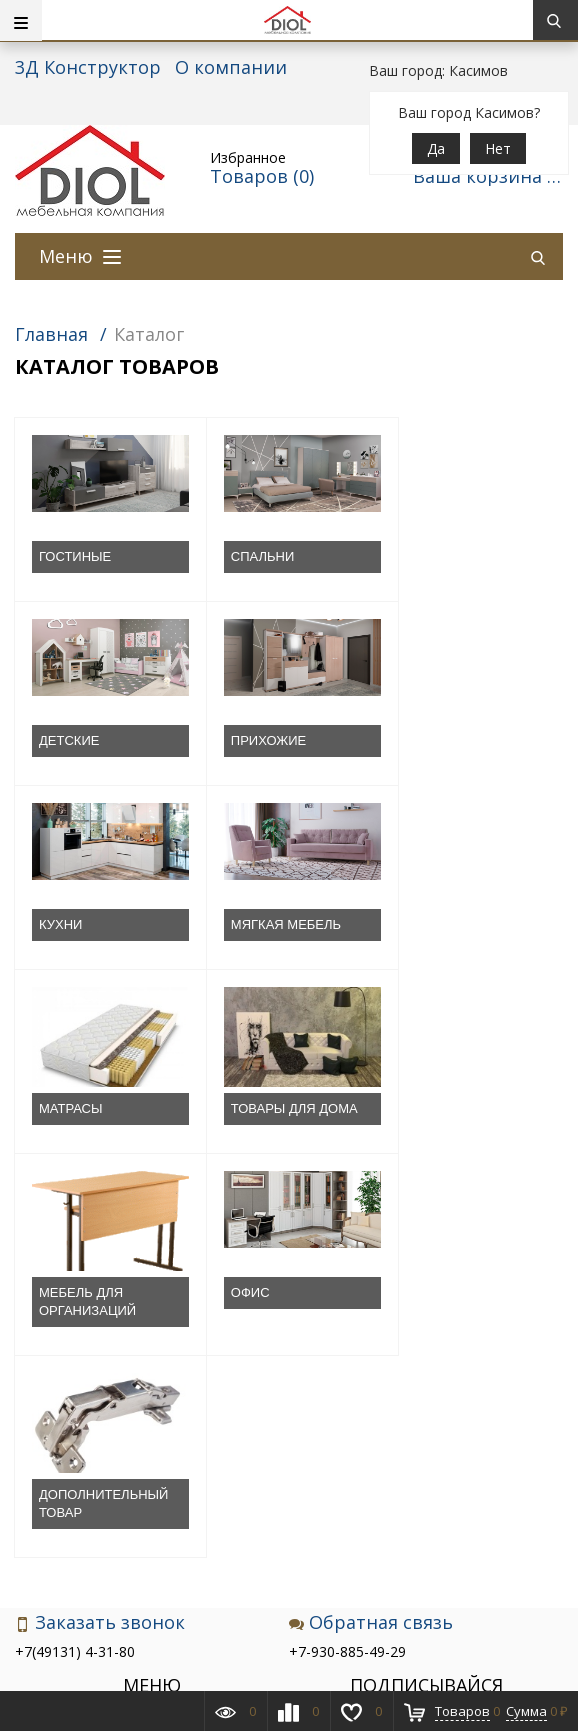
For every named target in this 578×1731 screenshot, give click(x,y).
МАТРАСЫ (71, 924)
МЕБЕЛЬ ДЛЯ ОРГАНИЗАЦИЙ (450, 933)
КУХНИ (242, 740)
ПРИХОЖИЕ (76, 740)
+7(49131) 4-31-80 (75, 1283)
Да (436, 148)
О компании (231, 67)
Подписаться (426, 1463)
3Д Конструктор (88, 67)
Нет (498, 148)
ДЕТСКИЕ (432, 556)
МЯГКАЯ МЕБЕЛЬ (457, 740)
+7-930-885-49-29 (347, 1283)
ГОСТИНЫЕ (75, 556)
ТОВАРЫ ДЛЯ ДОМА (284, 924)
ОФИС (58, 1126)
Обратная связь (371, 1254)
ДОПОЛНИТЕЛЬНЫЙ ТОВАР (285, 1135)
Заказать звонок (100, 1254)
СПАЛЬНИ (252, 556)
